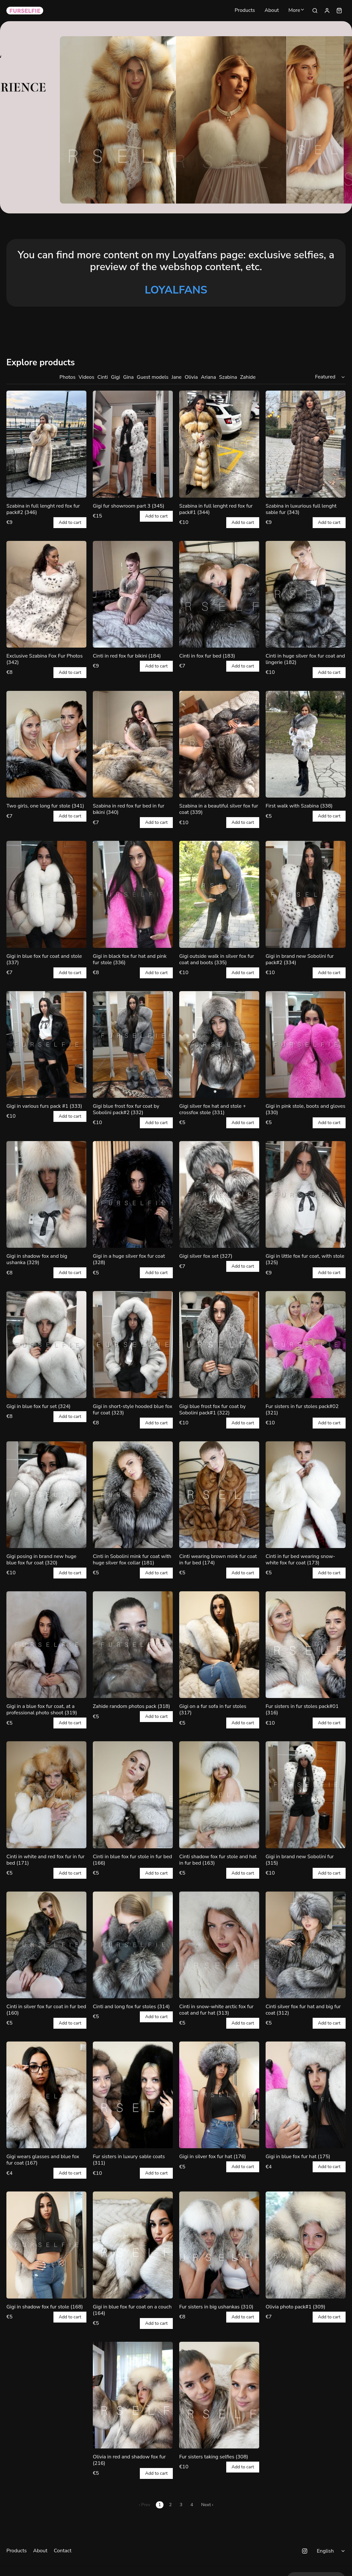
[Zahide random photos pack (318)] (133, 1644)
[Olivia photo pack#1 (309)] (306, 2244)
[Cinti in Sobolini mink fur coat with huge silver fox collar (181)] (133, 1494)
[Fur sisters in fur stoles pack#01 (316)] (306, 1644)
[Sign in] (327, 10)
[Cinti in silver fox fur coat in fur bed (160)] (46, 1945)
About (272, 10)
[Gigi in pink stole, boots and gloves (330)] (306, 1044)
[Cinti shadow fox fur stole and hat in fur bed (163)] (219, 1794)
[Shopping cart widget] (339, 10)
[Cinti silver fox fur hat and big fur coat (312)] (306, 1945)
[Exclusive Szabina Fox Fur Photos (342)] (46, 594)
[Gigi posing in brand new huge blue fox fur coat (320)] (46, 1494)
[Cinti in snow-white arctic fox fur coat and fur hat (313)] (219, 1945)
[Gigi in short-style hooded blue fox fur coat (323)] (133, 1344)
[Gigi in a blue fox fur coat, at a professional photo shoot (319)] (46, 1644)
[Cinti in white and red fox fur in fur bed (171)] (46, 1794)
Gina (128, 377)
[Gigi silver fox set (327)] (219, 1194)
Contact (62, 2550)
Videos (86, 377)
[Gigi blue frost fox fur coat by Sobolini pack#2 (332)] (133, 1044)
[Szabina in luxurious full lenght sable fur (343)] (306, 444)
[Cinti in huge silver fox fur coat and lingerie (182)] (306, 594)
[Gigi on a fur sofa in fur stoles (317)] (219, 1644)
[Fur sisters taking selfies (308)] (219, 2395)
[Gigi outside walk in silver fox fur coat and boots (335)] (219, 894)
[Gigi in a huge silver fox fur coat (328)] (133, 1194)
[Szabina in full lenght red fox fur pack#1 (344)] (219, 444)
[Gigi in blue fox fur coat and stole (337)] (46, 894)
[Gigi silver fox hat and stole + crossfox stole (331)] (219, 1044)
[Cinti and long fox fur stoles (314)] (133, 1945)
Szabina (228, 377)
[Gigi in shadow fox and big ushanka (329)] (46, 1194)
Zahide (247, 377)
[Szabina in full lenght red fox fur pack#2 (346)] (46, 444)
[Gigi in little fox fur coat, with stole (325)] (306, 1194)
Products (245, 10)
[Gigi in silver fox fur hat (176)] (219, 2095)
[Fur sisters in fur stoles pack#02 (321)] (306, 1344)
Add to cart (69, 522)
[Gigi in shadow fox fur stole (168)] (46, 2244)
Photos (68, 377)
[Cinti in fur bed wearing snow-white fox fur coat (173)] (306, 1494)
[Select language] (332, 2551)
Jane (176, 377)
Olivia (191, 377)
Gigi (115, 377)
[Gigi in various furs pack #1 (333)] (46, 1044)
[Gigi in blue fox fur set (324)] (46, 1344)
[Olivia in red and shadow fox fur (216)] (133, 2395)
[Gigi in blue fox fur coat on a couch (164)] (133, 2244)
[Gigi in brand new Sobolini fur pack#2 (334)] (306, 894)
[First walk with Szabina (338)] (306, 744)
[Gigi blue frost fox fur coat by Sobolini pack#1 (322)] (219, 1344)
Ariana (208, 377)
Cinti (102, 377)
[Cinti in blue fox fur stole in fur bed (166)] (133, 1794)
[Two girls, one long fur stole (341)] (46, 744)
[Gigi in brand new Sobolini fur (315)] (306, 1794)
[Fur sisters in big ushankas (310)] (219, 2244)
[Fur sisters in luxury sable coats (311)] (133, 2095)
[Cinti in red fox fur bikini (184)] (133, 594)
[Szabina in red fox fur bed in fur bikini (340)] (133, 744)
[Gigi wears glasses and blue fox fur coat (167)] (46, 2095)
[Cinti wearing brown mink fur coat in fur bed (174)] (219, 1494)
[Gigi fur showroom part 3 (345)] (133, 444)
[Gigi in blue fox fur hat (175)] (306, 2095)
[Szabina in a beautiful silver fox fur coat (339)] (219, 744)
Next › (207, 2505)
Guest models (152, 377)
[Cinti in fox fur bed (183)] (219, 594)
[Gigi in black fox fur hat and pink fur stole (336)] (133, 894)
